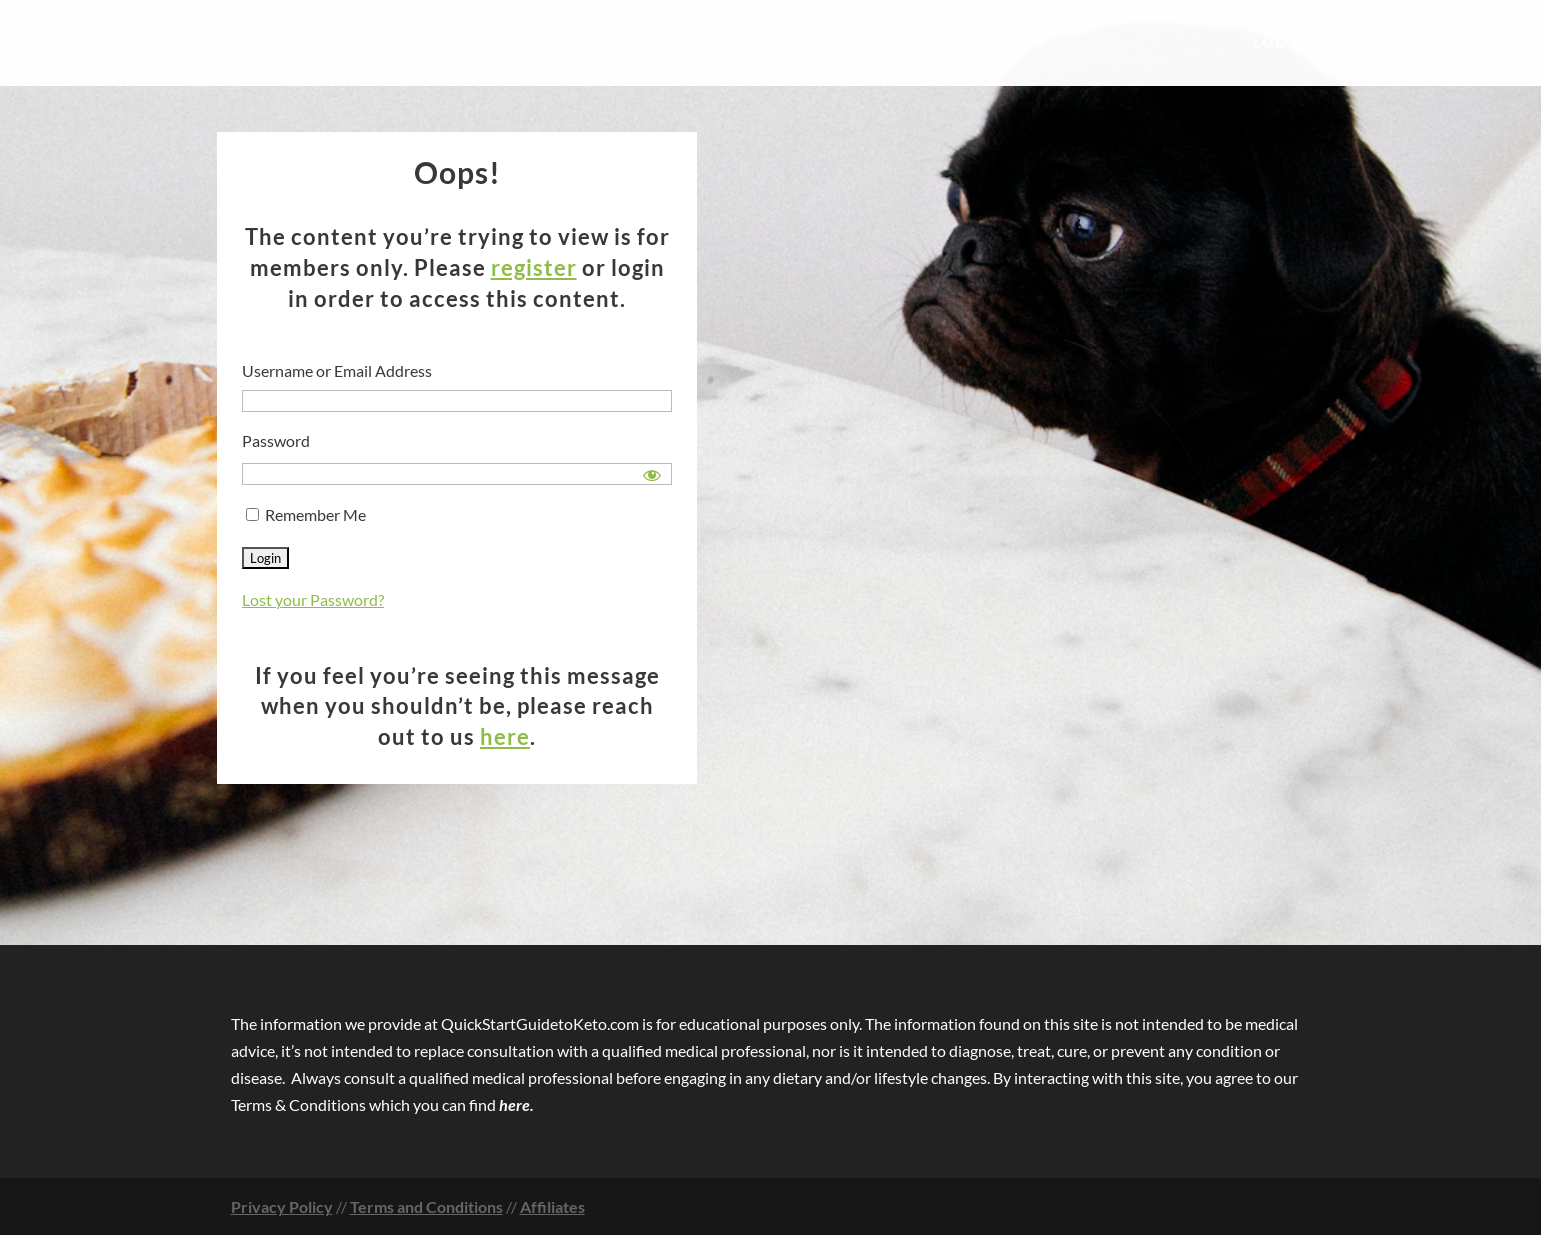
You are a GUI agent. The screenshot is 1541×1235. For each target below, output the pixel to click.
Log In (1282, 43)
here (505, 736)
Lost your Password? (313, 599)
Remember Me (306, 514)
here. (516, 1104)
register (534, 267)
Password (276, 440)
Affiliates (552, 1206)
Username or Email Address (337, 370)
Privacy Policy (282, 1206)
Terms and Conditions (426, 1206)
